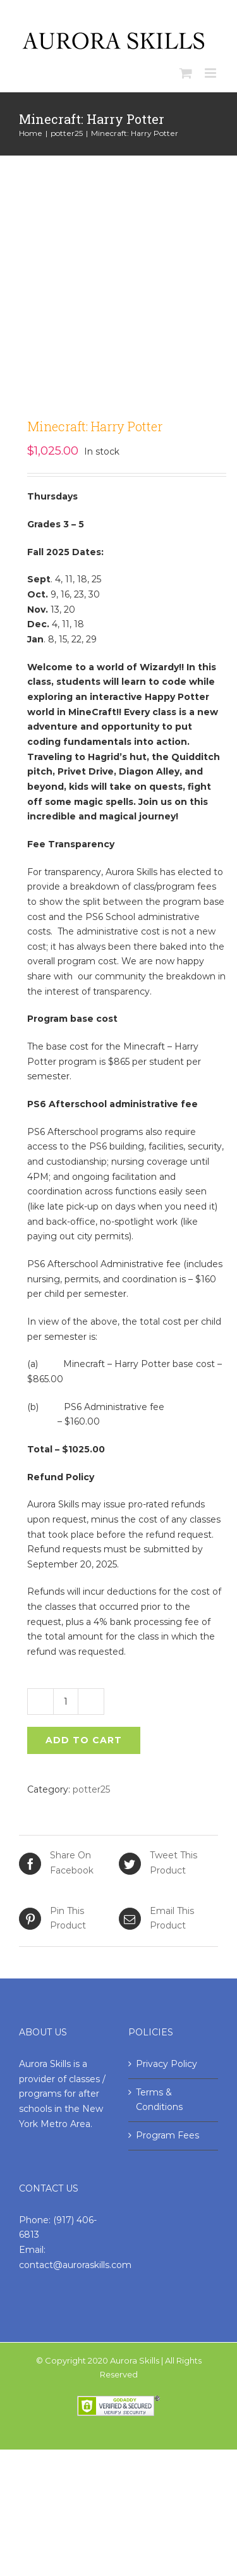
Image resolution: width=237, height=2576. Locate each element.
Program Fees (167, 2135)
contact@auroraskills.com (75, 2265)
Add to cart (84, 1740)
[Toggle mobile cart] (185, 73)
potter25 (91, 1789)
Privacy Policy (166, 2064)
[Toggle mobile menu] (211, 73)
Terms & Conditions (159, 2100)
